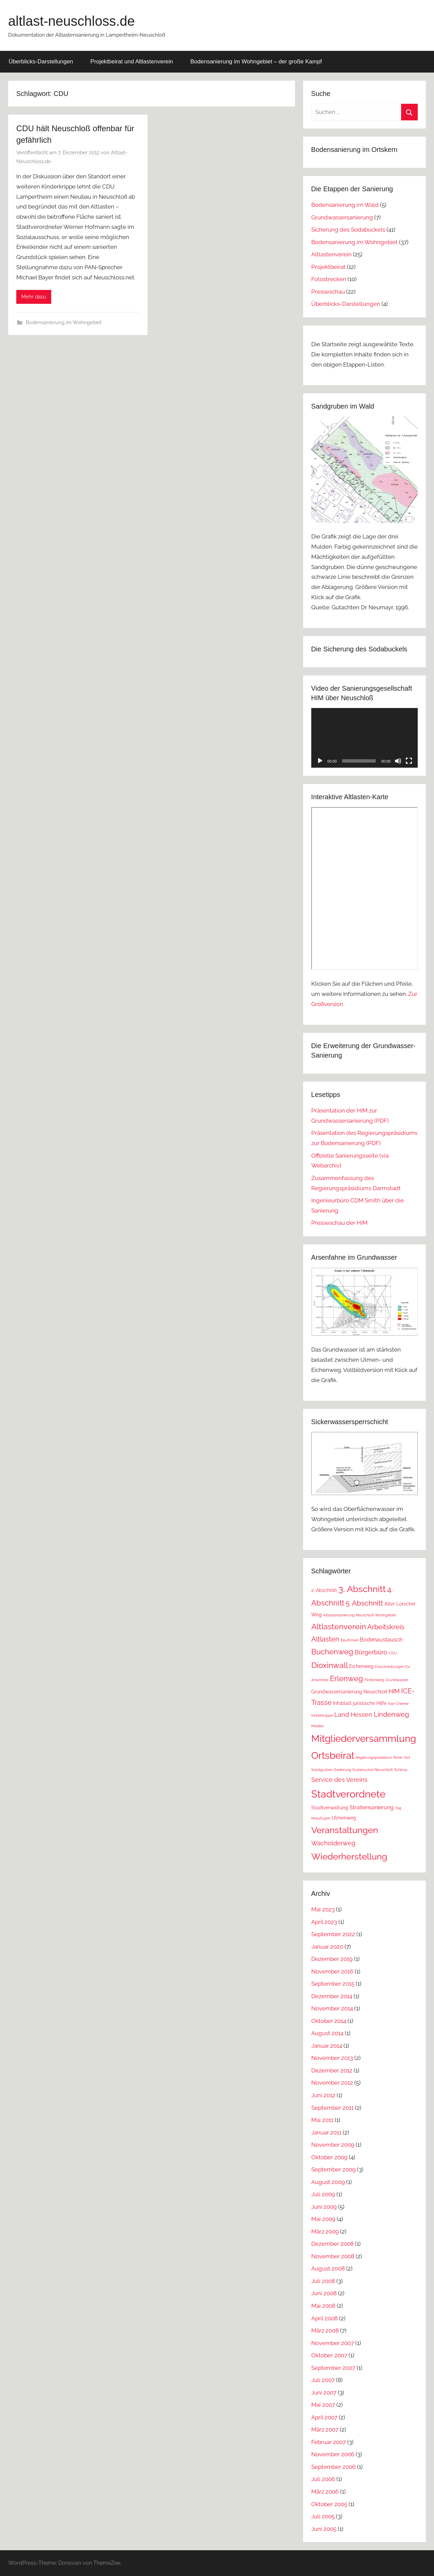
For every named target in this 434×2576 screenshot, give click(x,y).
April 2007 (324, 2417)
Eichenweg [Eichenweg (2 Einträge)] (361, 1666)
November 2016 (332, 1971)
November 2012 (332, 2082)
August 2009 (328, 2182)
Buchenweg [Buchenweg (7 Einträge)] (332, 1651)
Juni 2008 (324, 2293)
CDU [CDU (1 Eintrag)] (393, 1653)
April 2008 (324, 2318)
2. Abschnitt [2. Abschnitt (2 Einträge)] (324, 1590)
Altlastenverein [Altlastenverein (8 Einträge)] (338, 1626)
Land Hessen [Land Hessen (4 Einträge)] (353, 1714)
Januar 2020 (327, 1946)
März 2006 (325, 2491)
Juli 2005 (323, 2516)
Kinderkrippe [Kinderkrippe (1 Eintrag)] (322, 1715)
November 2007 (332, 2343)
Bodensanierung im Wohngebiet (64, 322)
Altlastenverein (331, 254)
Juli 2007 (323, 2380)
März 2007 (324, 2429)
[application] (364, 738)
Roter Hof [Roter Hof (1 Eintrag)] (401, 1757)
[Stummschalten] (398, 761)
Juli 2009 (323, 2194)
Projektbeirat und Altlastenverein (131, 61)
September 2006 (333, 2466)
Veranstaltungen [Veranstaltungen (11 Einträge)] (344, 1830)
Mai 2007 (323, 2404)
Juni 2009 (324, 2206)
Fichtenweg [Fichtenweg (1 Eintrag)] (374, 1680)
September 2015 (332, 1983)
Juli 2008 (323, 2281)
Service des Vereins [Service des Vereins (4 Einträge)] (339, 1779)
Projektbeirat (328, 266)
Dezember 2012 (331, 2070)
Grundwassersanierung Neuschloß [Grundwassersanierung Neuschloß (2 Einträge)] (349, 1691)
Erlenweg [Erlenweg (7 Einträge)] (346, 1678)
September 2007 (333, 2367)
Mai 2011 (322, 2120)
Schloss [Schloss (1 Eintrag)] (400, 1770)
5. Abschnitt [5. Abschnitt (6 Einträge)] (364, 1603)
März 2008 (325, 2330)
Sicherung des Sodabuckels (348, 229)
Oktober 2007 (329, 2355)
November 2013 (332, 2057)
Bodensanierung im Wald (345, 204)
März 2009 (325, 2231)
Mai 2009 (323, 2219)
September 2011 (332, 2107)
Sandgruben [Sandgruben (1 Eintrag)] (322, 1770)
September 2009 (333, 2169)
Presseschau (328, 291)
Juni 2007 (323, 2392)
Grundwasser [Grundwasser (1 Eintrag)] (397, 1680)
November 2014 (332, 2008)
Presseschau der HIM (339, 1222)
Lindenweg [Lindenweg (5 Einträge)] (391, 1714)
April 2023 (324, 1922)
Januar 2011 (326, 2132)
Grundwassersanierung (342, 217)
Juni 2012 (323, 2095)
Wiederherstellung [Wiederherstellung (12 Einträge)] (349, 1856)
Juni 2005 (323, 2528)
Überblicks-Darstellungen (41, 61)
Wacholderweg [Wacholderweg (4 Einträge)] (333, 1843)
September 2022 (333, 1934)
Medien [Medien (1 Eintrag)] (317, 1726)
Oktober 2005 (329, 2504)
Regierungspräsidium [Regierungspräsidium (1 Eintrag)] (374, 1757)
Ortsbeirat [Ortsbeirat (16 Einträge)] (332, 1755)
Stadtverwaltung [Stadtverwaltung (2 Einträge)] (329, 1807)
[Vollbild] (409, 761)
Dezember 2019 (332, 1958)
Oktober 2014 (328, 2021)
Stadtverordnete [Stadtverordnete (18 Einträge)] (348, 1794)
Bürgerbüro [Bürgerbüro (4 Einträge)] (371, 1652)
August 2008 (328, 2268)
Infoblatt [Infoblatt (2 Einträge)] (342, 1703)
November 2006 (332, 2454)
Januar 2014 (326, 2045)
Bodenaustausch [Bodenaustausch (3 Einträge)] (381, 1639)
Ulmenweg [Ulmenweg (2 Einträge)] (344, 1818)
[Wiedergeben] (320, 761)
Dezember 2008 (332, 2243)
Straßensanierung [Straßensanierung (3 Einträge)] (372, 1807)
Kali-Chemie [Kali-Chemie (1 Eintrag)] (398, 1704)
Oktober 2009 (329, 2157)
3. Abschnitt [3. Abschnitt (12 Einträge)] (362, 1589)
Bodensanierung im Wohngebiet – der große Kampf (256, 61)
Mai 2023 (323, 1909)
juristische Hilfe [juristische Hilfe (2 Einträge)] (370, 1703)
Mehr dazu (33, 297)
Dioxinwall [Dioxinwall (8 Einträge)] (329, 1665)
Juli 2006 (323, 2479)
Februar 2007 (328, 2442)
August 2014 (327, 2033)
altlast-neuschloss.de (71, 21)
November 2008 (332, 2256)
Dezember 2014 (331, 1996)
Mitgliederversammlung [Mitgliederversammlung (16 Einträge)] (363, 1738)
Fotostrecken (328, 279)
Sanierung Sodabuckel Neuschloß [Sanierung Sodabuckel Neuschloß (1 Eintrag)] (363, 1770)
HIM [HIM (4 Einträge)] (394, 1691)
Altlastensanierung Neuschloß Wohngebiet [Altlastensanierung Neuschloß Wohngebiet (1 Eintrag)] (359, 1615)
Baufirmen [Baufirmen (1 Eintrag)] (349, 1640)
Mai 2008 (323, 2305)
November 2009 (332, 2144)
